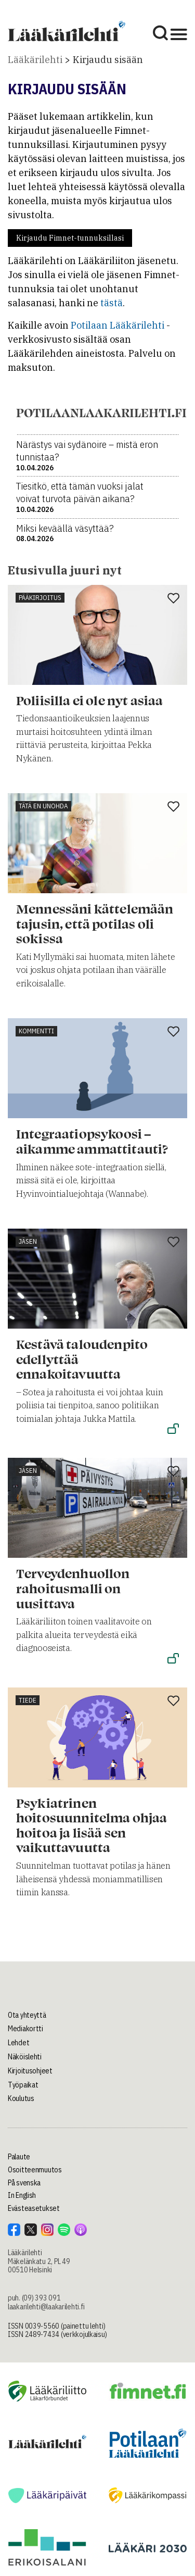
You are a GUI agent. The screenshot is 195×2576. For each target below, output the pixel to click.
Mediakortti (25, 2028)
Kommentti (36, 1031)
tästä (111, 303)
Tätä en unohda (43, 806)
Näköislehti (25, 2056)
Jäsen (28, 1241)
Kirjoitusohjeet (30, 2070)
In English (22, 2195)
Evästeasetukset (34, 2208)
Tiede (27, 1700)
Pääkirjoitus (40, 597)
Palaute (19, 2156)
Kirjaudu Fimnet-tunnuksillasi (70, 238)
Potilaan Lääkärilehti (117, 325)
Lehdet (18, 2042)
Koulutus (21, 2098)
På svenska (24, 2182)
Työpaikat (23, 2085)
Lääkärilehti (35, 60)
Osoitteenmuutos (35, 2169)
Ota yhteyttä (27, 2015)
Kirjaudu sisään (108, 60)
